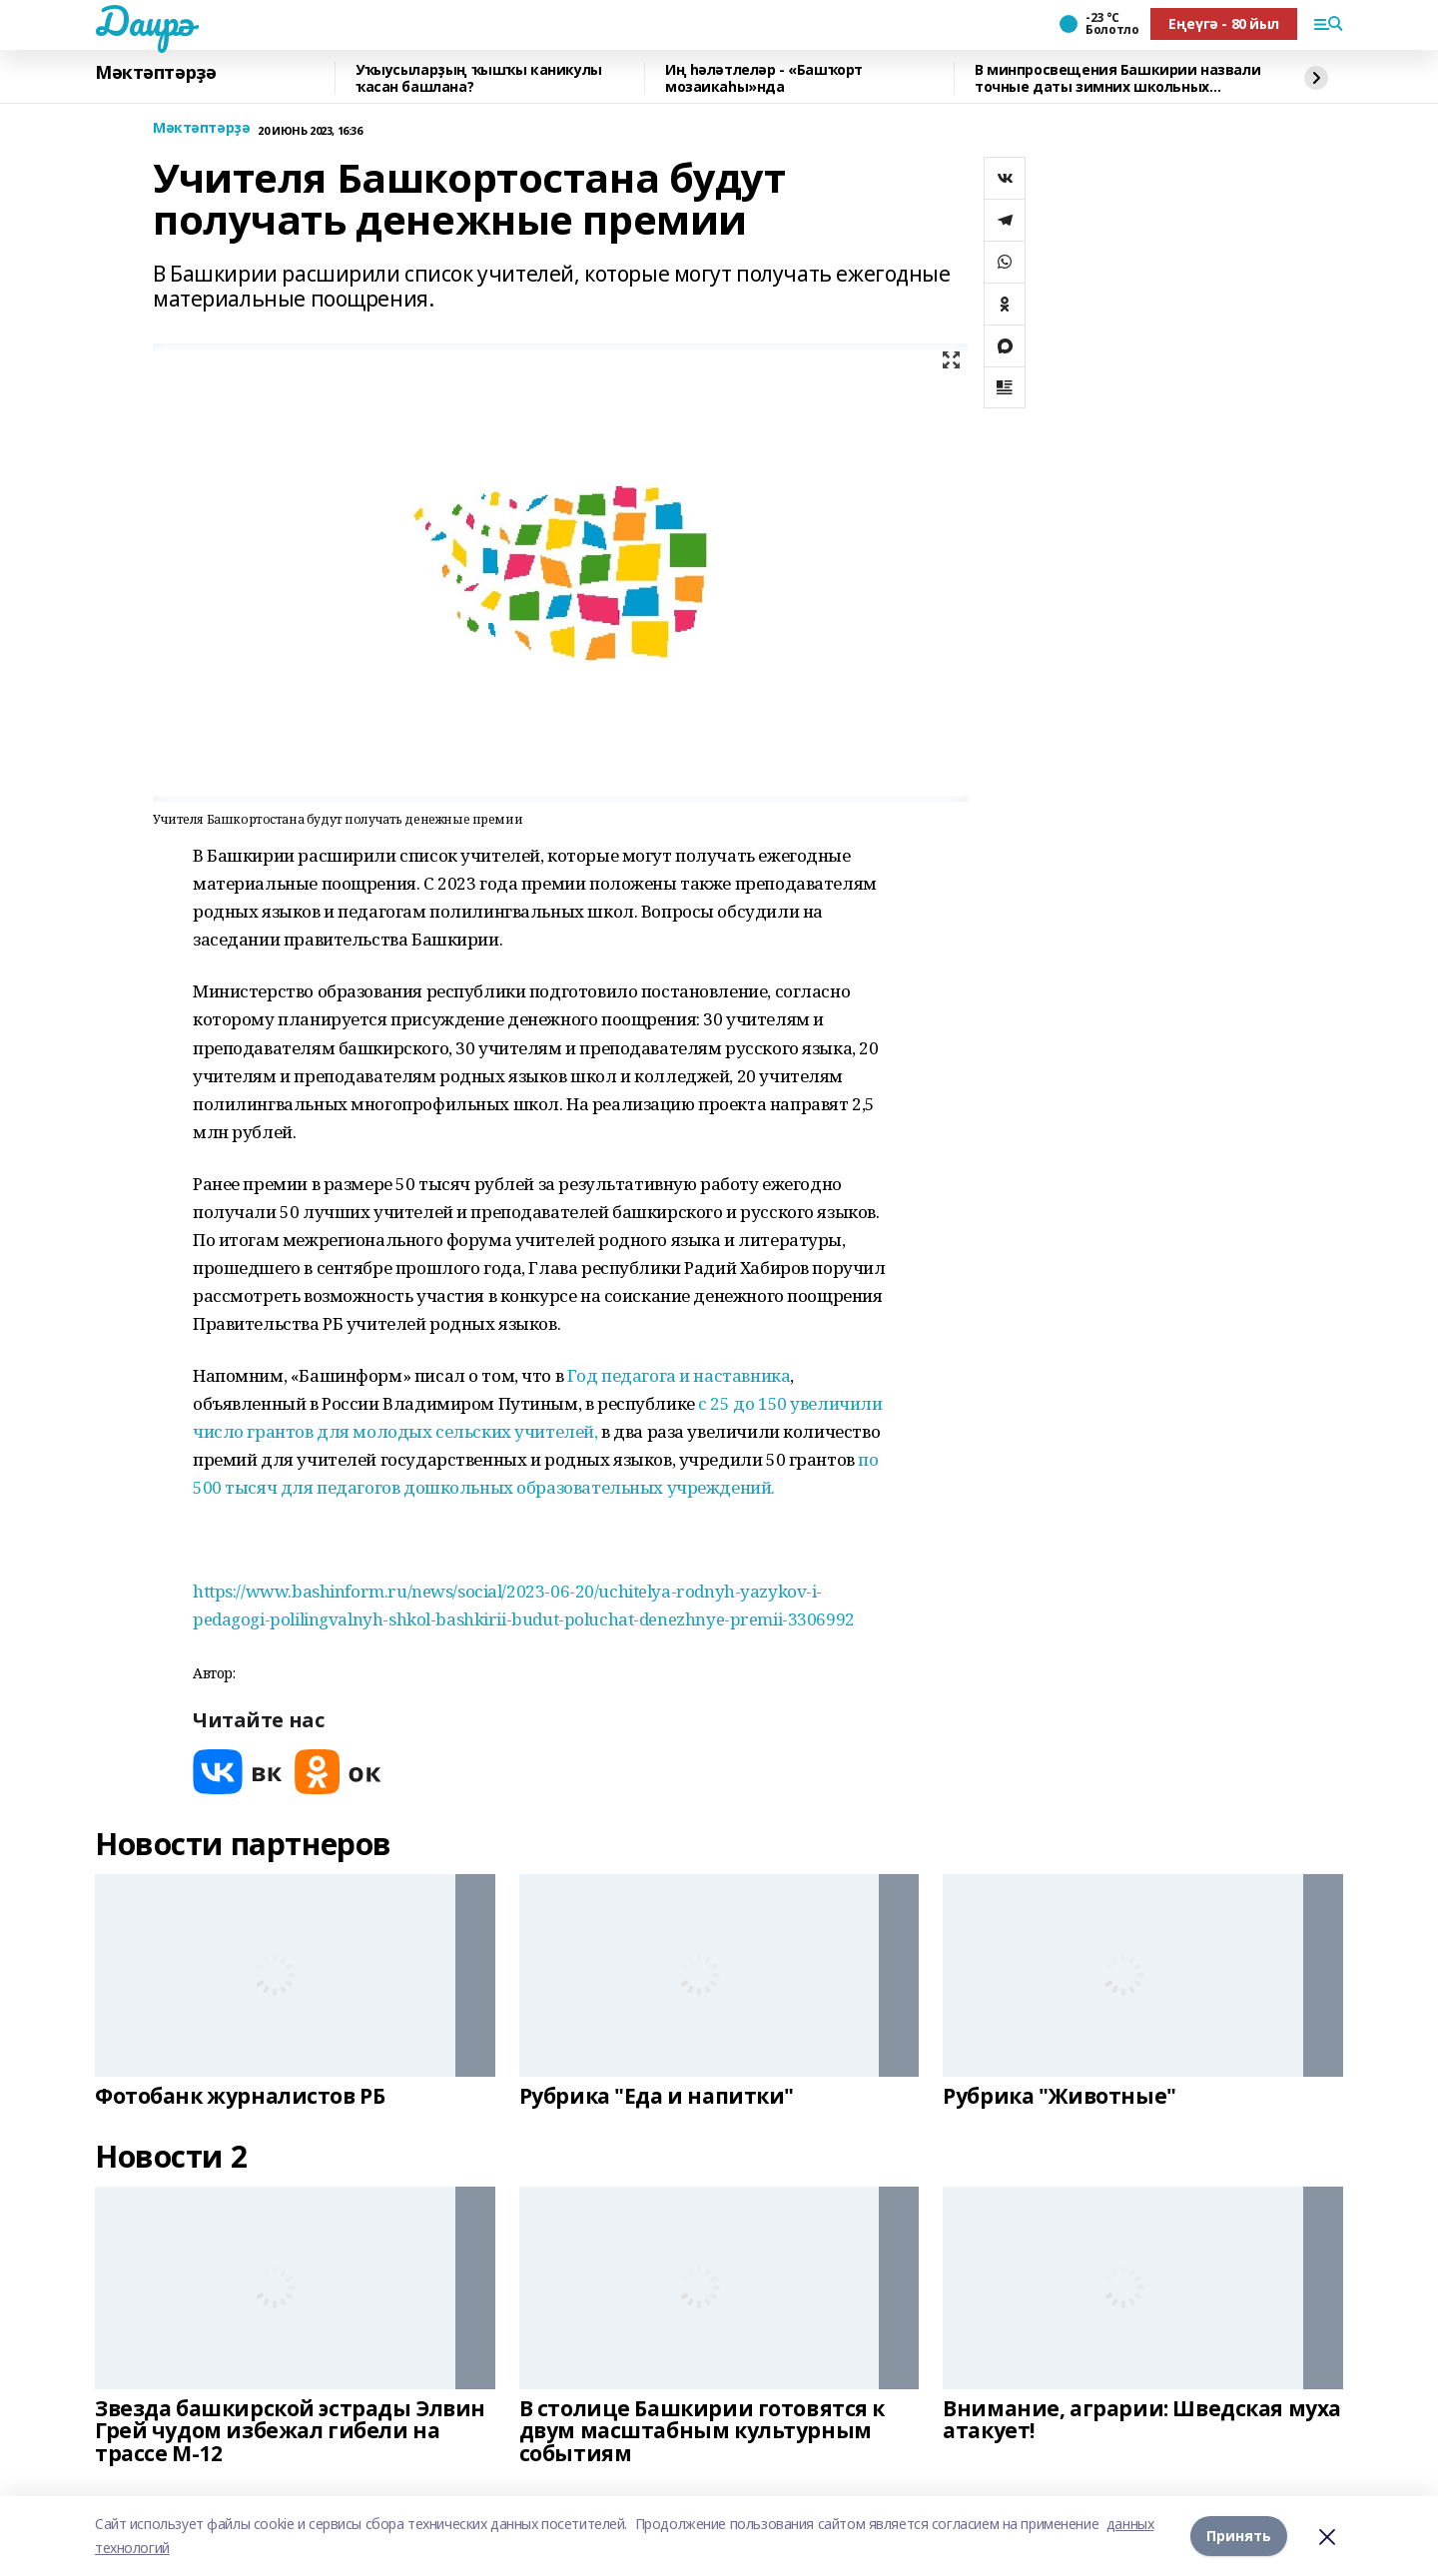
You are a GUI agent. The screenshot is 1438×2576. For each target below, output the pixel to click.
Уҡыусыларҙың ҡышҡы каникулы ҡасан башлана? (479, 78)
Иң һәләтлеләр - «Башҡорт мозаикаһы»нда (764, 78)
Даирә (144, 21)
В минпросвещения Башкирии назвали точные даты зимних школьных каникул (1117, 78)
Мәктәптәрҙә (155, 73)
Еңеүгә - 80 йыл (1223, 23)
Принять (1238, 2535)
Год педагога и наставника (679, 1375)
